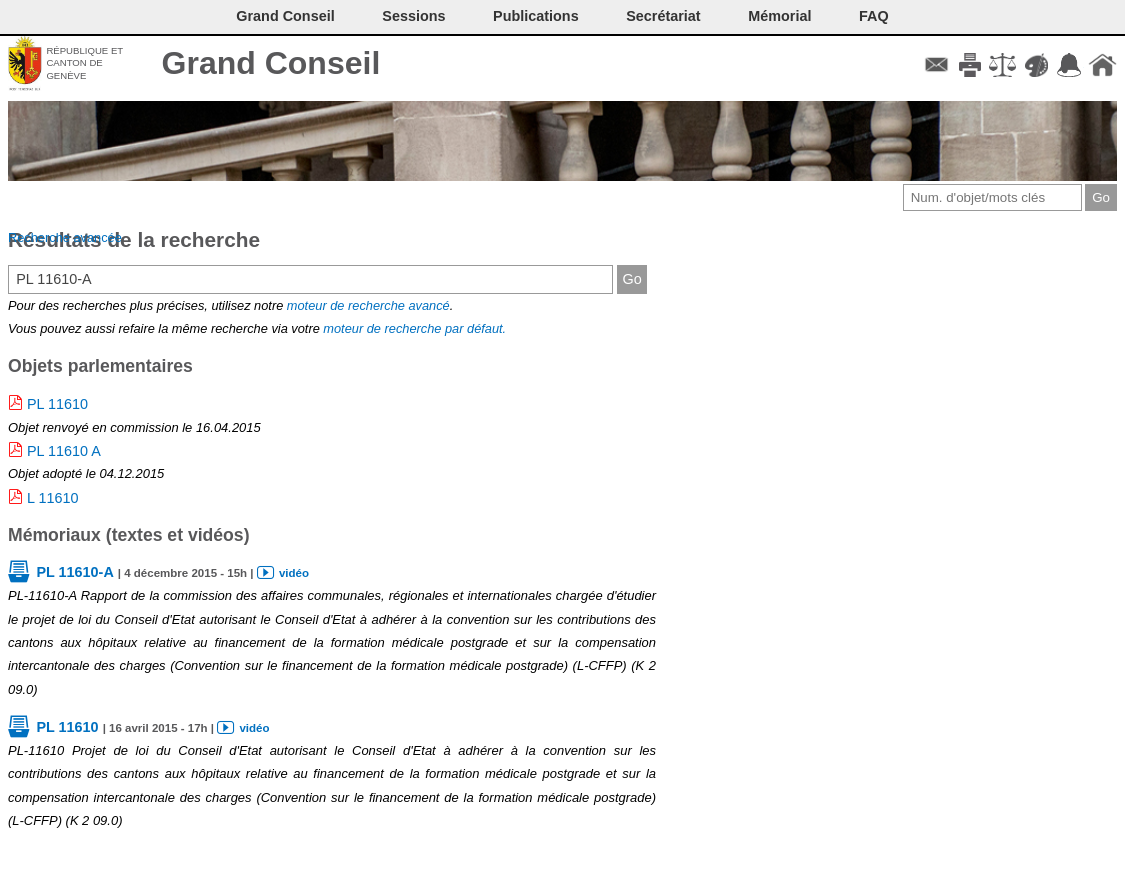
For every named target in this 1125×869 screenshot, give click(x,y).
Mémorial (779, 16)
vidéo (294, 573)
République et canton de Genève (84, 63)
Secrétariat (663, 16)
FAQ (874, 16)
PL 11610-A (74, 572)
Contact (936, 65)
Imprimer (969, 65)
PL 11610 (57, 404)
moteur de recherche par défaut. (414, 328)
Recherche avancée (65, 237)
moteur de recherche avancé (368, 305)
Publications (536, 16)
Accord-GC (1069, 65)
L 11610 (52, 498)
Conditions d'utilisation (1002, 65)
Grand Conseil (271, 63)
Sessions (413, 16)
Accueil (1102, 65)
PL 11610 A (64, 451)
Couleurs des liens (1036, 65)
